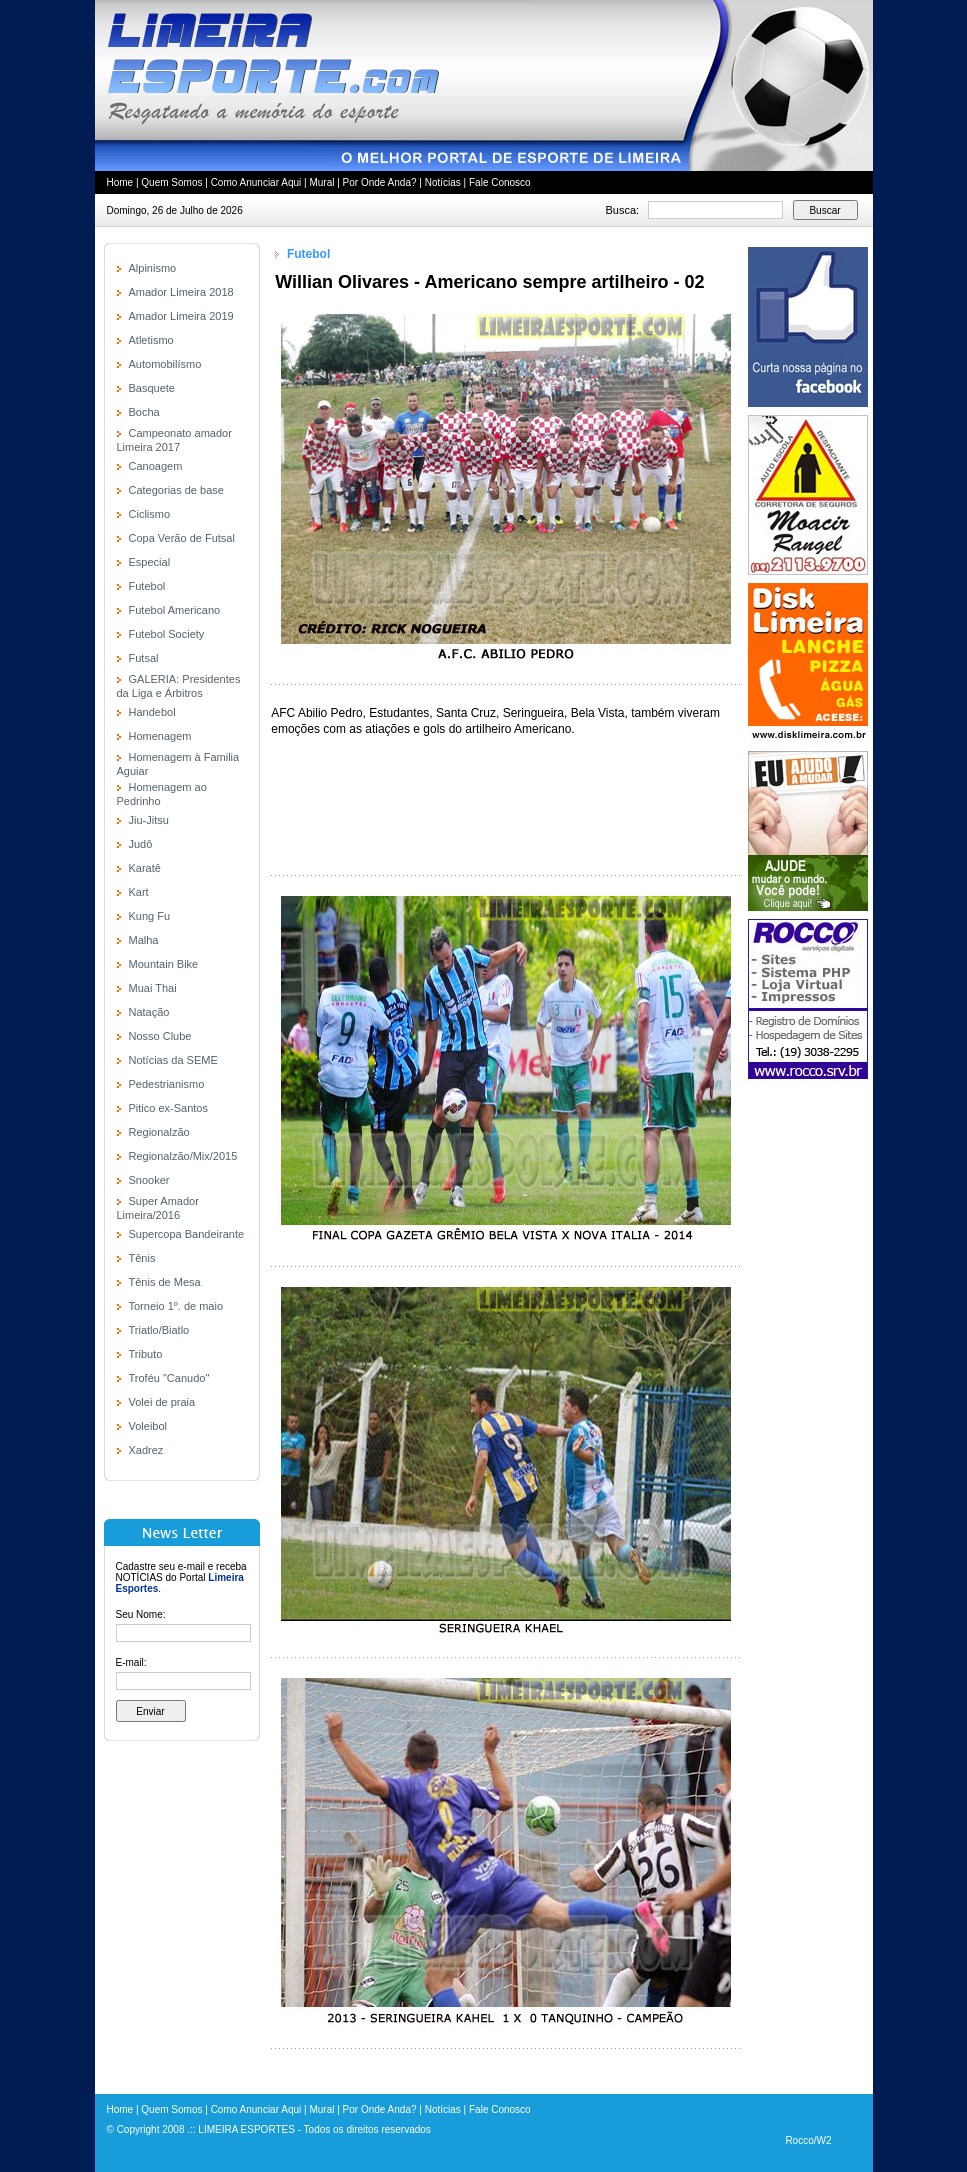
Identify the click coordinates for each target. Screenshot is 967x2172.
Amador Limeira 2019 (181, 316)
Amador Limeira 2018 (181, 292)
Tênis (142, 1258)
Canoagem (156, 466)
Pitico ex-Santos (168, 1108)
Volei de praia (162, 1402)
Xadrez (146, 1450)
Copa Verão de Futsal (182, 538)
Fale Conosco (500, 182)
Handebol (152, 712)
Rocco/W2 (808, 2140)
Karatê (145, 868)
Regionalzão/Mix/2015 (183, 1156)
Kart (139, 892)
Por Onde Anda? (380, 182)
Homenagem (160, 736)
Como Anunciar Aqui (256, 182)
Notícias (443, 182)
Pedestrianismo (167, 1084)
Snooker (149, 1180)
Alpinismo (153, 268)
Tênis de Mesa (165, 1282)
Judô (141, 844)
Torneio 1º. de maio (176, 1306)
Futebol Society (167, 634)
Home (120, 182)
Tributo (146, 1354)
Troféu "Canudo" (169, 1378)
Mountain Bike (164, 964)
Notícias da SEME (173, 1060)
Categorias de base (176, 490)
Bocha (144, 412)
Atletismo (151, 340)
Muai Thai (153, 988)
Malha (144, 940)
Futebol (147, 586)
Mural (321, 182)
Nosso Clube (160, 1036)
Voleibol (148, 1426)
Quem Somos (171, 182)
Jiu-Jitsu (149, 820)
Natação (149, 1012)
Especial (150, 562)
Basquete (152, 388)
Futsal (144, 658)
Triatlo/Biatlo (159, 1330)
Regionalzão (159, 1132)
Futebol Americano (175, 610)
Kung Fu (150, 916)
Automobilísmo (165, 364)
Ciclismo (150, 514)
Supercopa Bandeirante (187, 1234)
